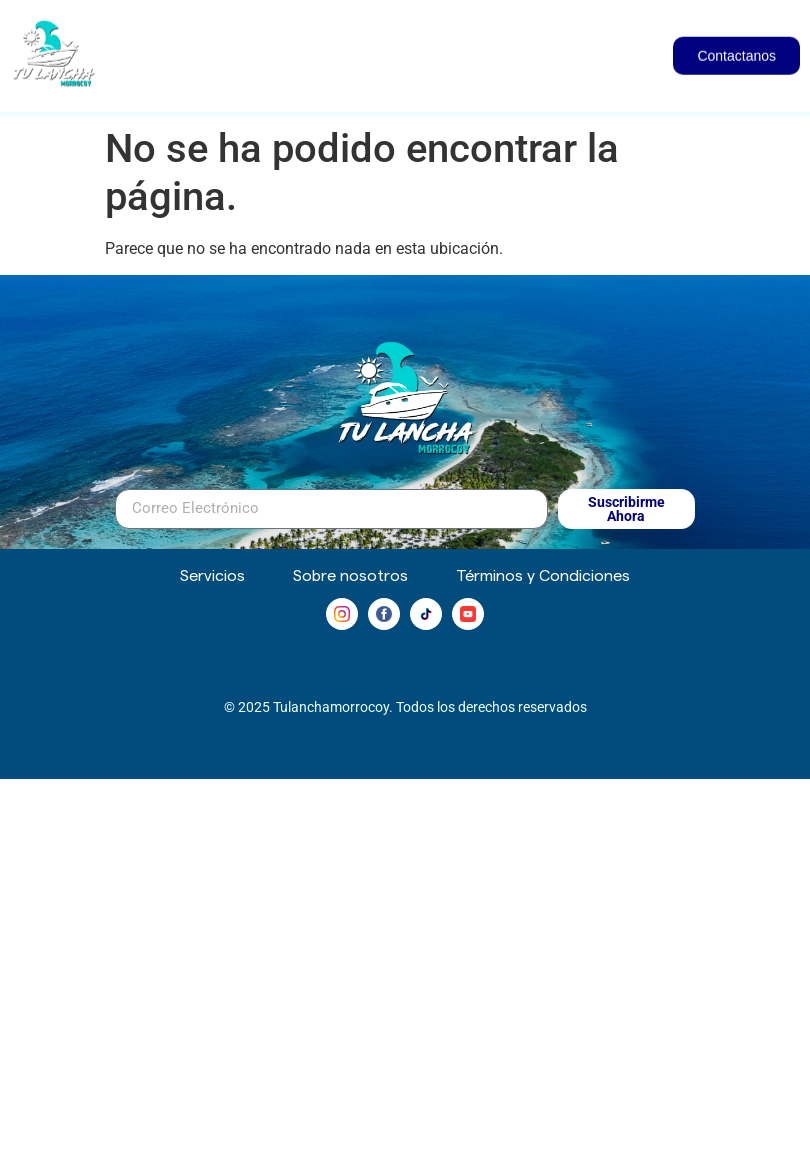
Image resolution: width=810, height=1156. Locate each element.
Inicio (231, 30)
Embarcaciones (366, 30)
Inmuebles (534, 30)
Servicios (553, 76)
